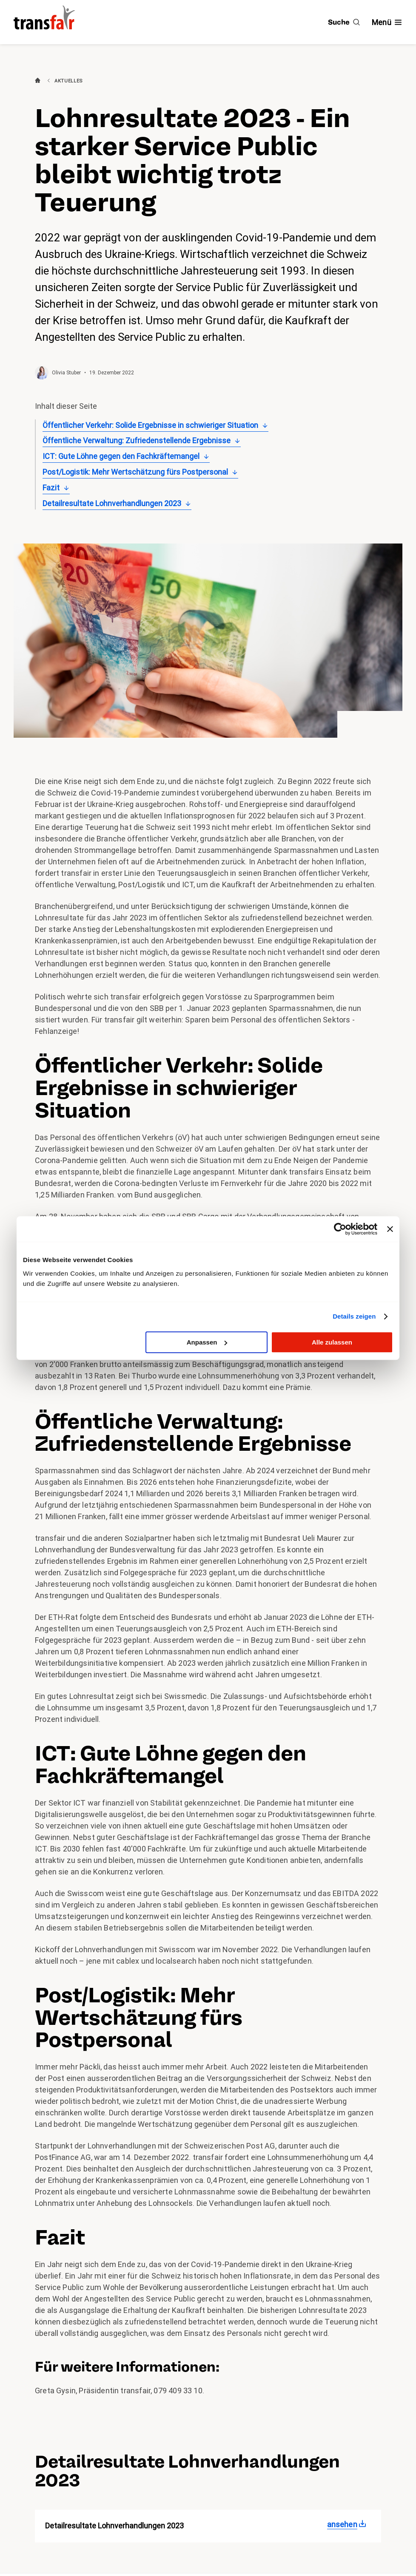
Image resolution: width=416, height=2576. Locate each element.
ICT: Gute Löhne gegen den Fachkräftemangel (121, 456)
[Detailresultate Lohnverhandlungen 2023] (349, 2524)
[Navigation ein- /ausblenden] (387, 22)
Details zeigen (354, 1316)
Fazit (51, 487)
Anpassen (207, 1342)
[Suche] (344, 22)
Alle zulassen (332, 1342)
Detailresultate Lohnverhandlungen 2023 (112, 503)
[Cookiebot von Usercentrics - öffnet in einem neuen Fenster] (340, 1229)
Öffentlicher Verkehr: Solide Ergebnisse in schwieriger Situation (150, 425)
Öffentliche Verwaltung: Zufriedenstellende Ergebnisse (137, 440)
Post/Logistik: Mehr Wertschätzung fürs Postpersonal (135, 471)
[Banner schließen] (390, 1229)
